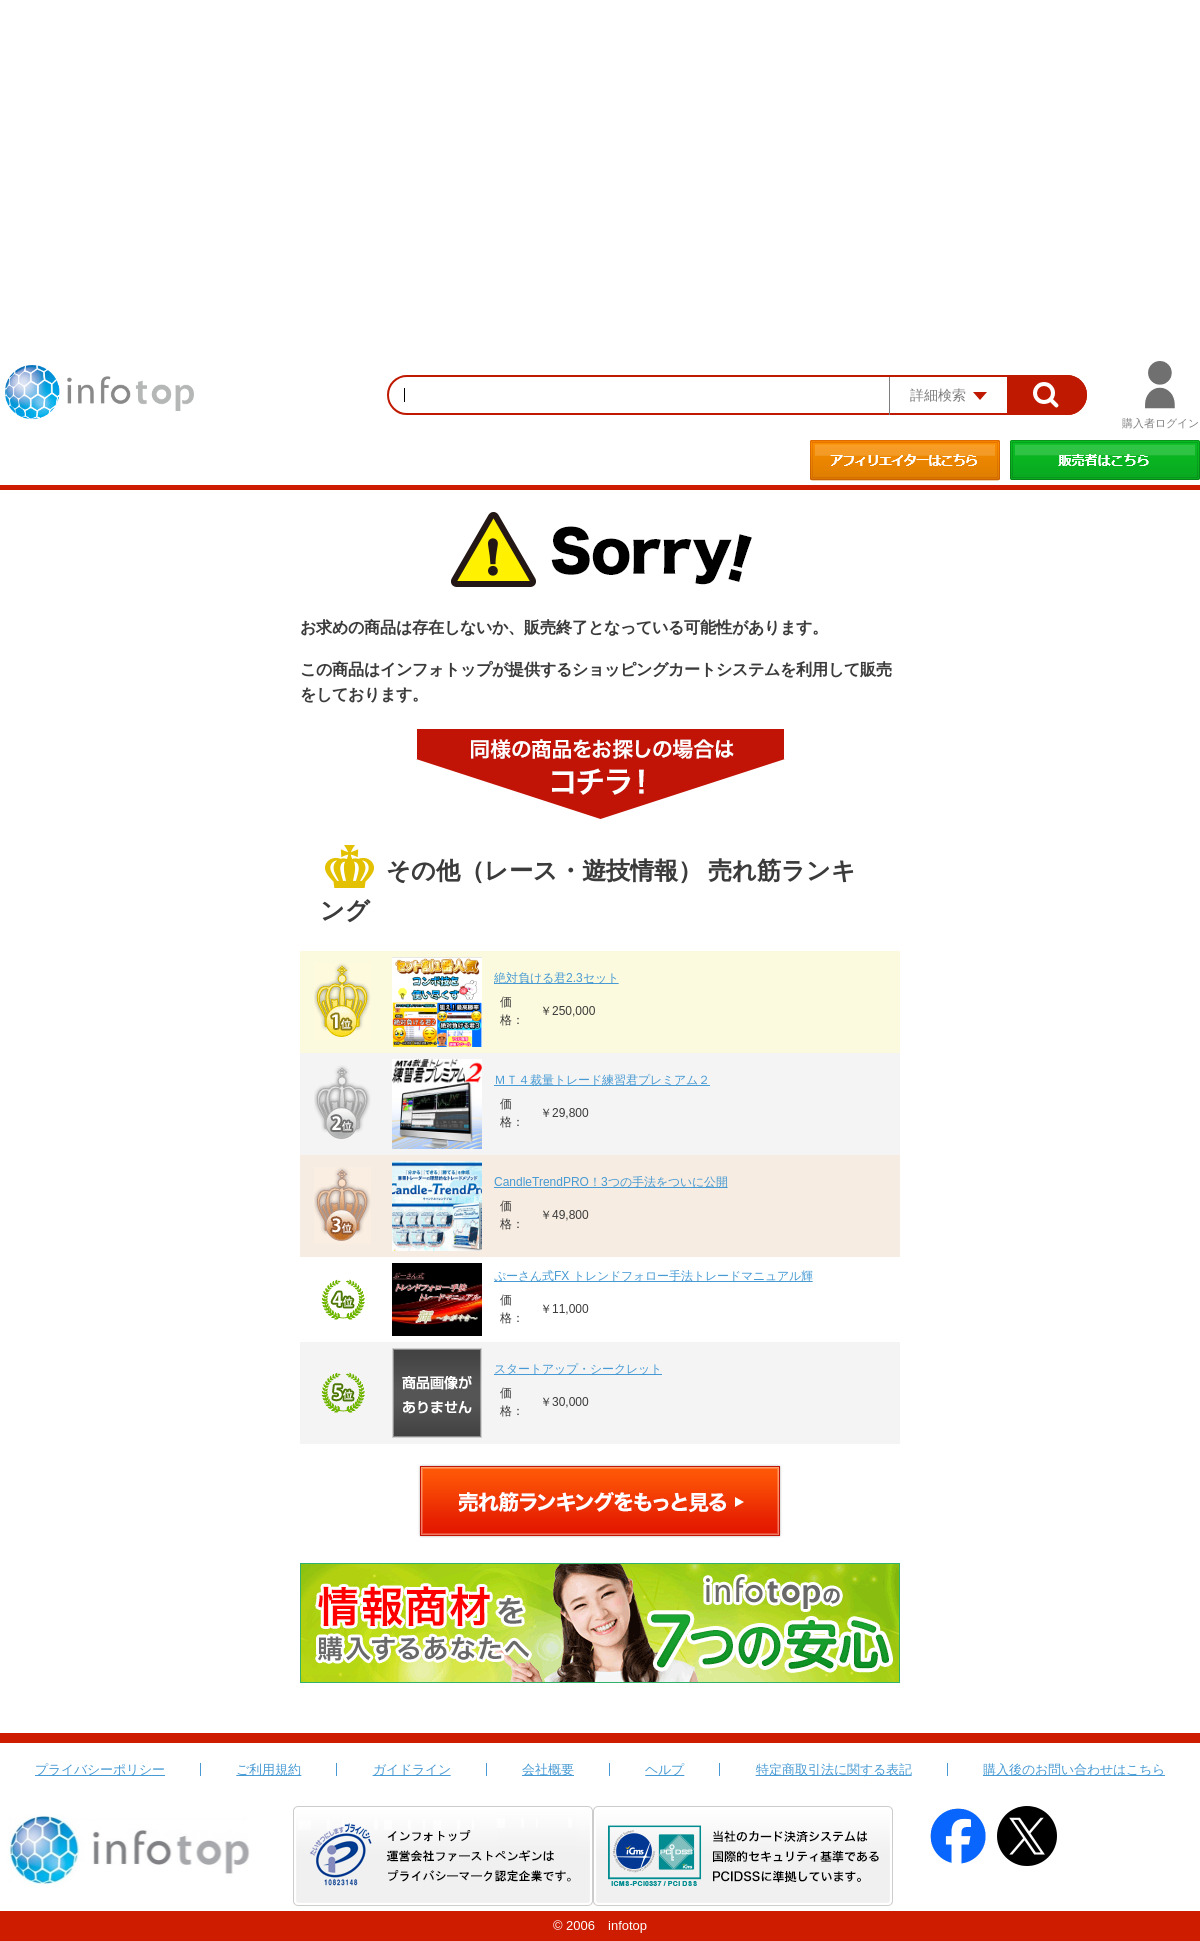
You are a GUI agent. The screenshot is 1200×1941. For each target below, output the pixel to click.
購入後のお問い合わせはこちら (1074, 1769)
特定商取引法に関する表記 (834, 1769)
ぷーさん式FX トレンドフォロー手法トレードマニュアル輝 (653, 1276)
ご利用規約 (268, 1769)
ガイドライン (412, 1769)
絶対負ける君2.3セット (556, 978)
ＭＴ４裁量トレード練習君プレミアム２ (602, 1080)
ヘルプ (664, 1769)
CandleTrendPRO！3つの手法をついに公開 (611, 1182)
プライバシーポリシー (100, 1769)
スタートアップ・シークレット (578, 1369)
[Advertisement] (600, 150)
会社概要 (548, 1769)
